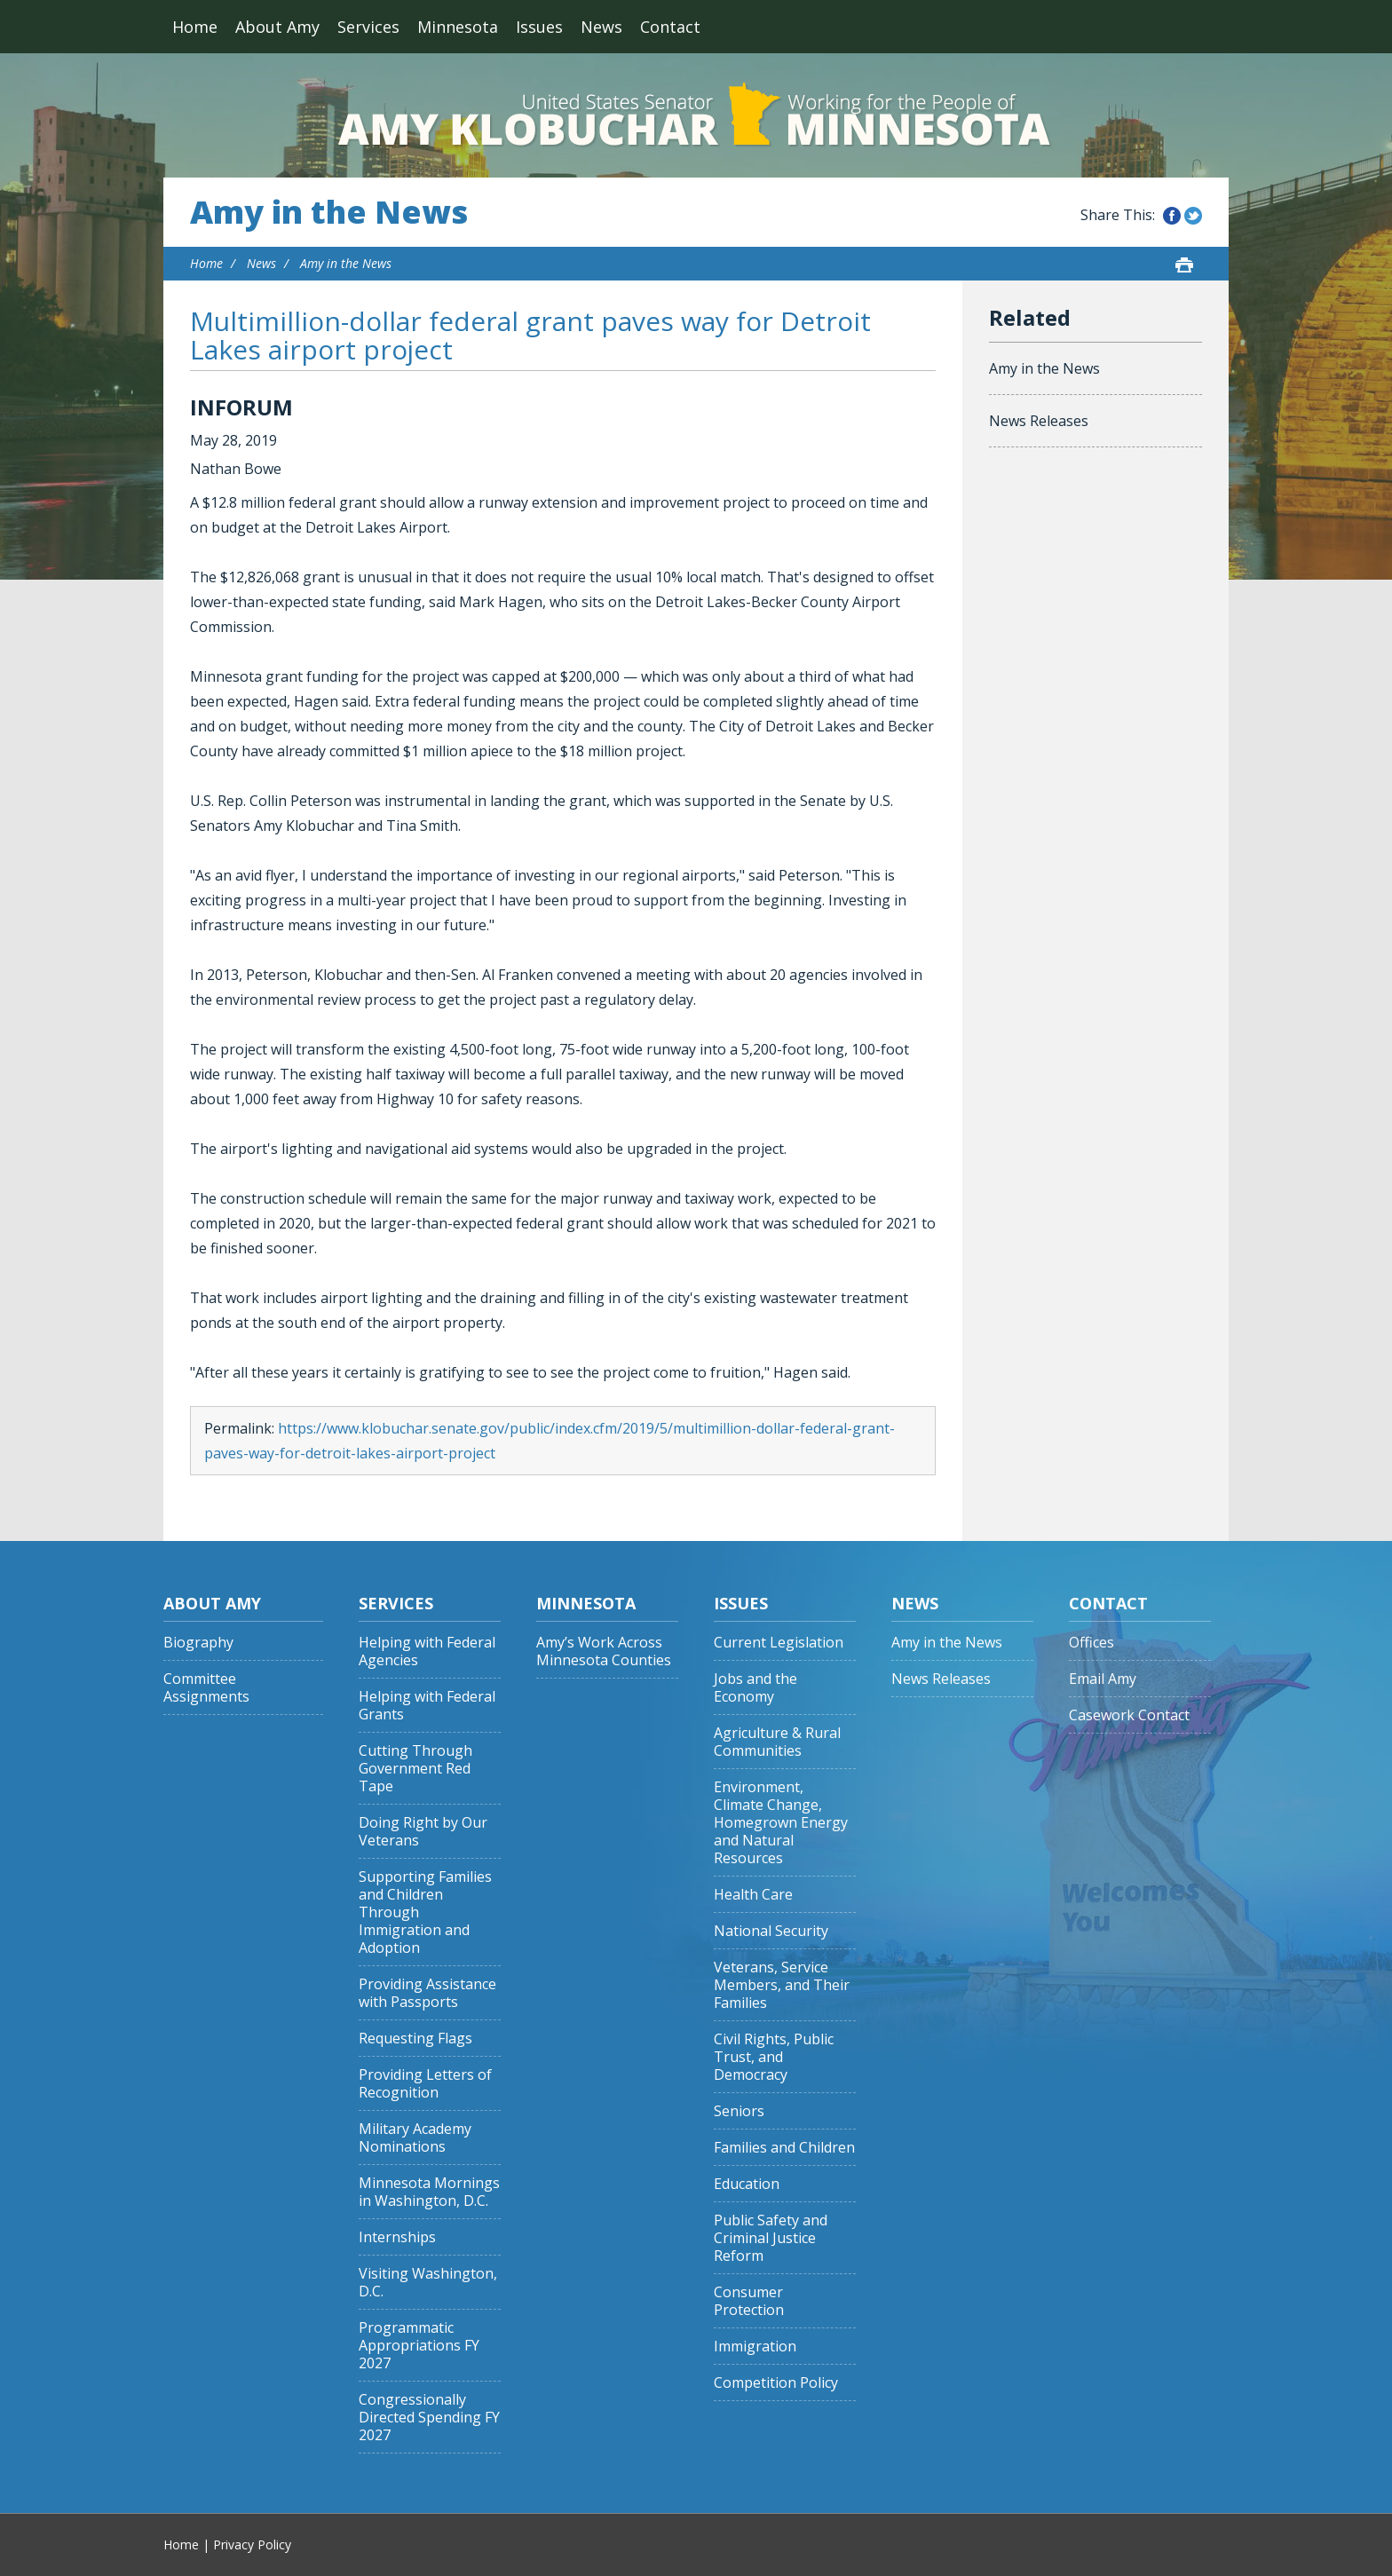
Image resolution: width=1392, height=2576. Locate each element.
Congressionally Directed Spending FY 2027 (429, 2417)
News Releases (1038, 421)
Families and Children (784, 2147)
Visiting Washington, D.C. (428, 2282)
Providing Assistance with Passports (427, 1993)
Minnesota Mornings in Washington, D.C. (429, 2192)
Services (368, 26)
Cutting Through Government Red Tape (415, 1769)
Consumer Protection (749, 2301)
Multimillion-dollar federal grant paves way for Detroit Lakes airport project (530, 335)
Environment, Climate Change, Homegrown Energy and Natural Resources (781, 1823)
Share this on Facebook (1172, 216)
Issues (539, 26)
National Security (771, 1931)
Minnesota (457, 26)
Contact (670, 26)
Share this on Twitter (1193, 216)
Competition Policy (776, 2383)
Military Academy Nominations (415, 2138)
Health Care (753, 1894)
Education (746, 2184)
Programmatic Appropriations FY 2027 (419, 2346)
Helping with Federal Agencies (427, 1651)
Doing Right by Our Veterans (423, 1831)
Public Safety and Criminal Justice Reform (770, 2238)
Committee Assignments (206, 1688)
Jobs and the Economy (755, 1688)
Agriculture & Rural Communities (777, 1742)
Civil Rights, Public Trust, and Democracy (774, 2057)
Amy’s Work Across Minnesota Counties (603, 1651)
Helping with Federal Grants (427, 1705)
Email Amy (1102, 1679)
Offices (1091, 1642)
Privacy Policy (252, 2544)
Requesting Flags (415, 2038)
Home (195, 26)
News (601, 26)
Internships (397, 2237)
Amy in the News (329, 212)
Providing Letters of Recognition (425, 2084)
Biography (198, 1642)
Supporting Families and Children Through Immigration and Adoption (425, 1912)
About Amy (277, 26)
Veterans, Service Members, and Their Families (782, 1985)
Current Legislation (778, 1642)
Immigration (755, 2346)
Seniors (739, 2111)
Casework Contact (1129, 1715)
